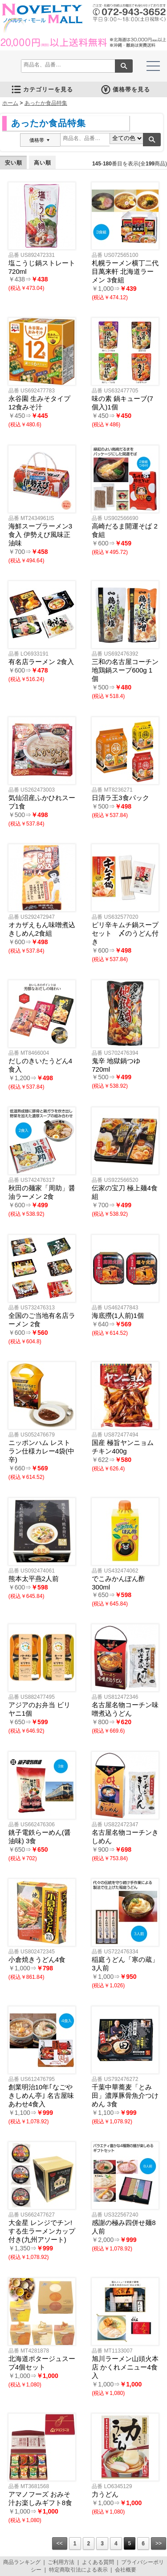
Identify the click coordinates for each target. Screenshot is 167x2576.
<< (60, 2543)
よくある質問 (98, 2562)
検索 (124, 66)
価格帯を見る (125, 89)
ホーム (10, 103)
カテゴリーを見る (42, 89)
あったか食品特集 (45, 103)
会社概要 (125, 2570)
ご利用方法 (61, 2562)
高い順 (42, 163)
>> (158, 2543)
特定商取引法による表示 (78, 2570)
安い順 (13, 163)
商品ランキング (22, 2562)
